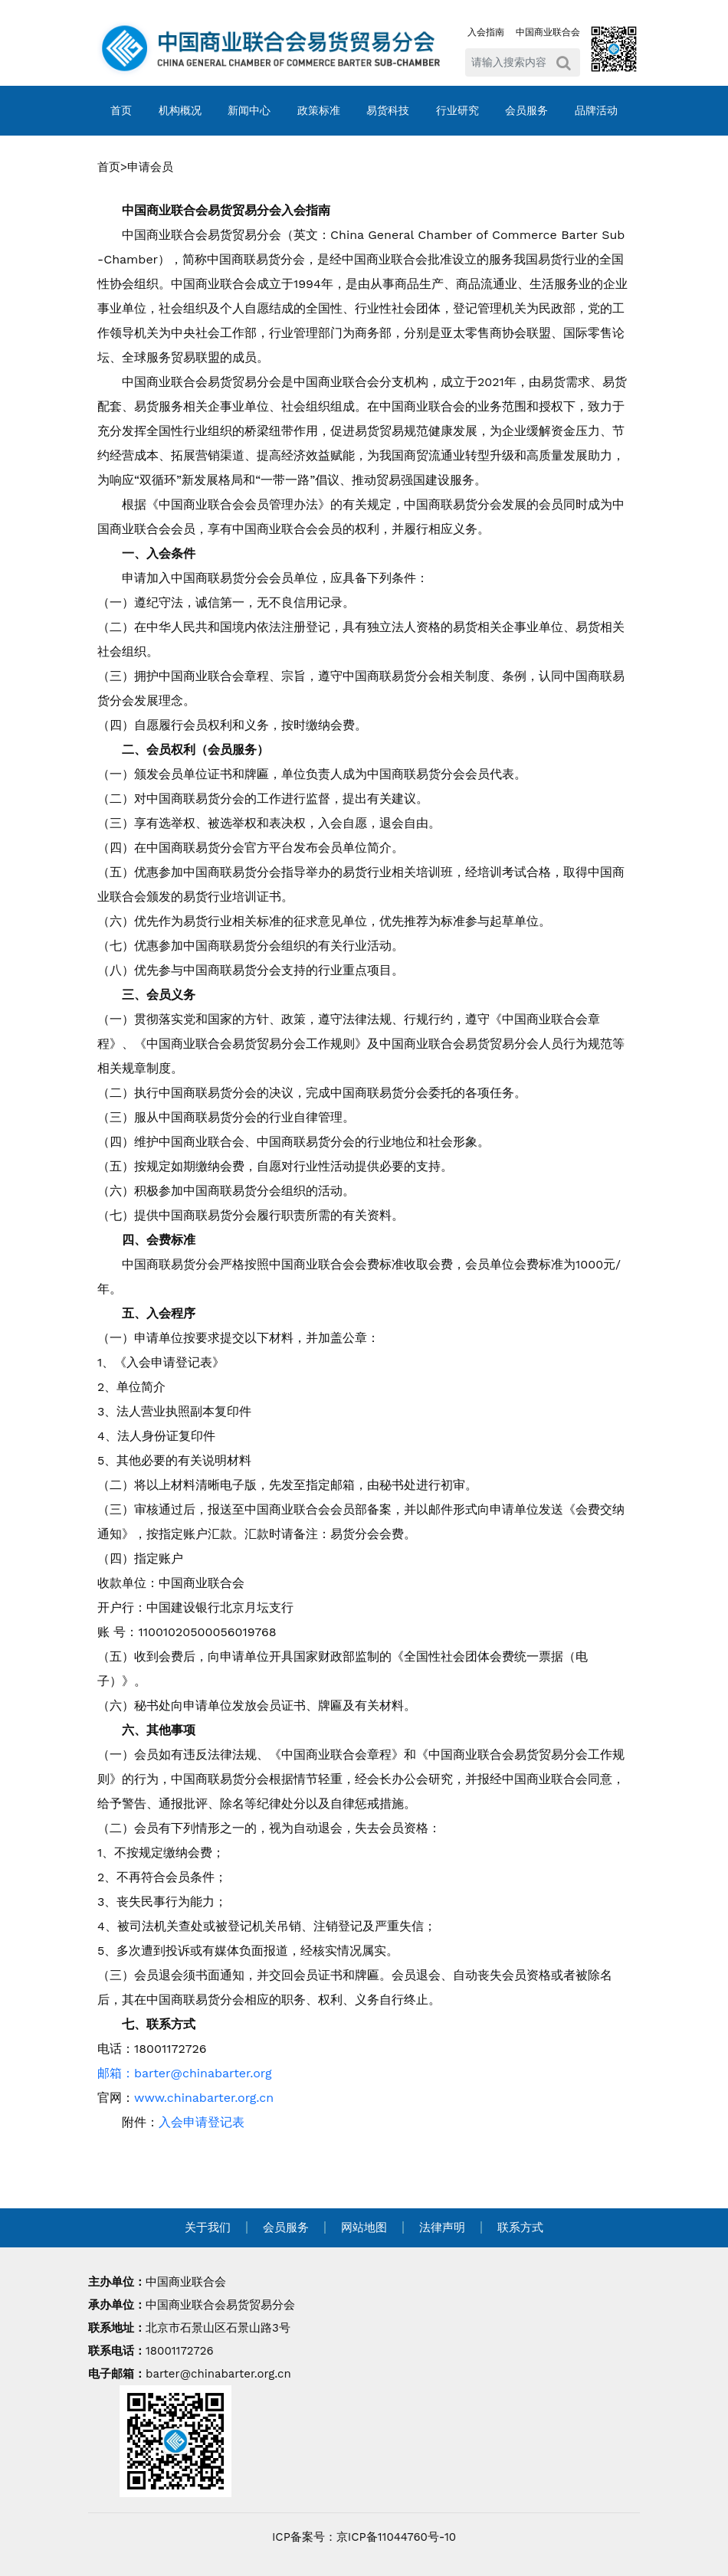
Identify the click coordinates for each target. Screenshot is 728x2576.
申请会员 (150, 167)
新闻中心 (249, 110)
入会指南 (485, 32)
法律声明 (442, 2227)
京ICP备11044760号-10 (396, 2537)
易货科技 (387, 110)
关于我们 (208, 2227)
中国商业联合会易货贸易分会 (220, 2305)
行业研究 (457, 110)
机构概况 (180, 110)
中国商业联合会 (548, 32)
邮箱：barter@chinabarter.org (184, 2073)
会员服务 (526, 110)
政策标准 (318, 110)
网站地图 (364, 2227)
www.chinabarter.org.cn (204, 2097)
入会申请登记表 (201, 2122)
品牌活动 (596, 110)
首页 (121, 110)
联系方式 (520, 2227)
